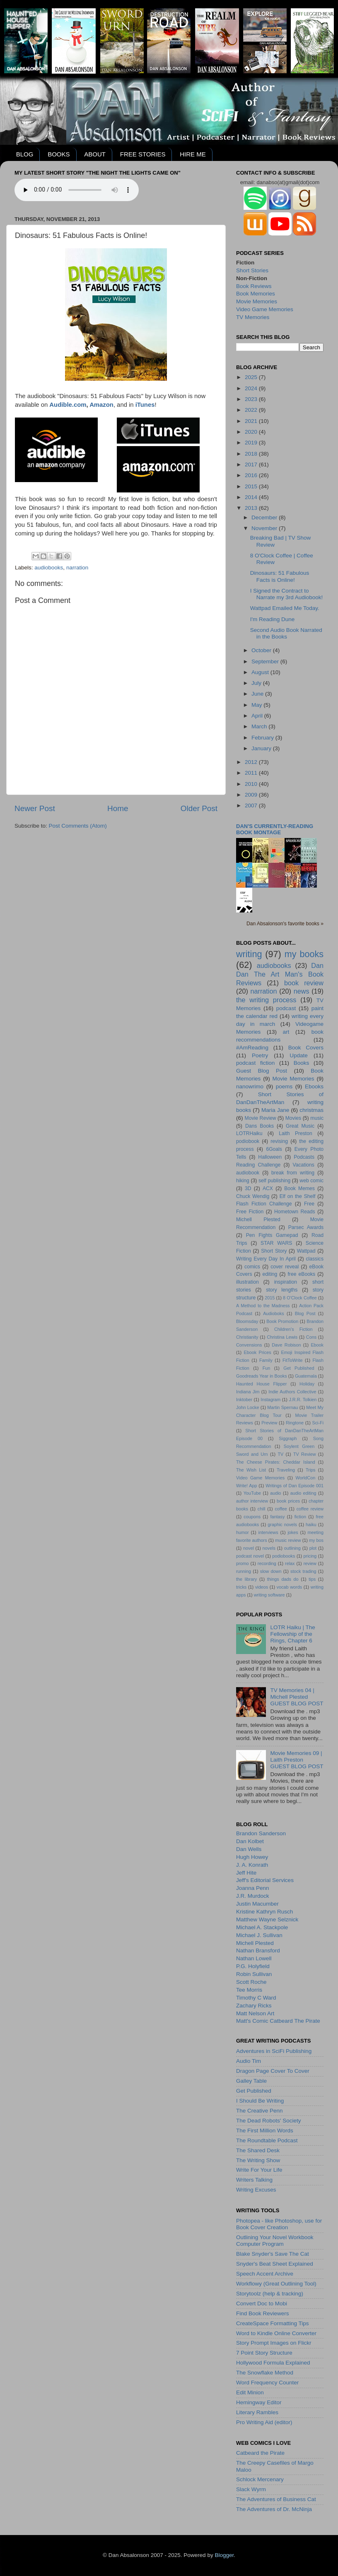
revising (279, 1141)
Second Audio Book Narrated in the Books (286, 633)
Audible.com (67, 404)
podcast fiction (255, 1063)
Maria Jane (275, 1110)
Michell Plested (258, 1219)
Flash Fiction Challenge (264, 1204)
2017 (252, 464)
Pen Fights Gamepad (272, 1235)
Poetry (260, 1055)
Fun (266, 1368)
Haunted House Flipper (261, 1383)
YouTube (252, 1493)
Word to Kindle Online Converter (276, 2333)
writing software (269, 1594)
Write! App (246, 1485)
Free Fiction (249, 1212)
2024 (252, 388)
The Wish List (251, 1469)
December (265, 517)
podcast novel (250, 1555)
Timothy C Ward (256, 1998)
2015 (252, 486)
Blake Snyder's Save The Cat (272, 2254)
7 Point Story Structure (264, 2353)
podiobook (247, 1141)
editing (270, 1274)
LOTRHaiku (249, 1133)
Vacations (303, 1165)
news (301, 991)
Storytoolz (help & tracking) (269, 2293)
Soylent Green (299, 1446)
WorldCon (305, 1477)
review (310, 1563)
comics (252, 1267)
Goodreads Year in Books (261, 1375)
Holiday (306, 1383)
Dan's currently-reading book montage (274, 829)
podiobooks (283, 1555)
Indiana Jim (247, 1391)
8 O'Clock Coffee (300, 1297)
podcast (286, 1008)
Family (266, 1360)
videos (261, 1586)
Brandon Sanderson (261, 1833)
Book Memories (255, 293)
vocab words (289, 1586)
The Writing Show (258, 2160)
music (317, 1118)
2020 (252, 432)
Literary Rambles (257, 2412)
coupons (252, 1516)
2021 (252, 421)
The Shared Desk (258, 2150)
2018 (252, 454)
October (262, 650)
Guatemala (306, 1375)
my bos (316, 1540)
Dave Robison (286, 1344)
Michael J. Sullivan (259, 1935)
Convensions (249, 1344)
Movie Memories (256, 301)
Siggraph (288, 1438)
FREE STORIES (143, 154)
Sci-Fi (318, 1422)
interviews (268, 1532)
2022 (252, 410)
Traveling (286, 1469)
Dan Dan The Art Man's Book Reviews (280, 974)
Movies (293, 1118)
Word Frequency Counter (267, 2382)
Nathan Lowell (254, 1958)
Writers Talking (254, 2180)
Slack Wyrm (251, 2489)
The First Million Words (264, 2130)
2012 (252, 762)
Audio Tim (248, 2061)
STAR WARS (276, 1243)
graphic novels (282, 1524)
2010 (252, 784)
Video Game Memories (264, 309)
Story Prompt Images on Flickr (273, 2343)
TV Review (304, 1454)
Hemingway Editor (259, 2402)
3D (248, 1188)
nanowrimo (249, 1086)
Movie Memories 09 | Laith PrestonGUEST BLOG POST (296, 1759)
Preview (269, 1422)
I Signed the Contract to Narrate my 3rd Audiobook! (286, 594)
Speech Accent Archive (264, 2274)
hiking (242, 1181)
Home (117, 808)
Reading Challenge (258, 1165)
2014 (252, 497)
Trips (311, 1469)
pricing (310, 1555)
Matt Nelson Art (255, 2013)
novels (269, 1548)
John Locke (247, 1407)
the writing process (266, 1000)
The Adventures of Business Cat (276, 2499)
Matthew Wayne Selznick (267, 1919)
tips (312, 1579)
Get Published (298, 1368)
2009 (252, 795)
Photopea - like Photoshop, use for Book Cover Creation (279, 2224)
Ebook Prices (257, 1352)
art (286, 1032)
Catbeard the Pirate (260, 2453)
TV (280, 1454)
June (258, 694)
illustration (247, 1282)
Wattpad (306, 1251)
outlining (292, 1548)
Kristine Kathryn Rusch (264, 1912)
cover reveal (284, 1267)
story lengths (281, 1290)
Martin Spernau (282, 1407)
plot (312, 1548)
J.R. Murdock (252, 1896)
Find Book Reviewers (262, 2313)
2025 (252, 377)
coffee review (310, 1508)
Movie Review (260, 1118)
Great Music (300, 1126)
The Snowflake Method (264, 2373)
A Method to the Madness (263, 1305)
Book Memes (299, 1188)
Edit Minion (250, 2392)
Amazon (101, 404)
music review (288, 1540)
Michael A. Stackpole (262, 1927)
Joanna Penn (252, 1888)
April (257, 716)
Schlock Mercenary (260, 2479)
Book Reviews (254, 286)
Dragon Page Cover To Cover (272, 2071)
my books (304, 954)
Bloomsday (247, 1321)
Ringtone (295, 1422)
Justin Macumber (257, 1904)
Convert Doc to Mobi (261, 2303)
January (262, 748)
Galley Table (251, 2081)
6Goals (274, 1149)
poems (284, 1086)
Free (309, 1204)
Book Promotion (282, 1321)
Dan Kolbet (250, 1841)
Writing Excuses (256, 2190)
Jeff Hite (246, 1873)
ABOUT (95, 154)
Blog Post (305, 1313)
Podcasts (304, 1157)
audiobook (247, 1173)
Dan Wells (248, 1849)
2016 (252, 475)
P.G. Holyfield (253, 1966)
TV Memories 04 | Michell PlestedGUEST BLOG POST (296, 1697)
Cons (311, 1337)
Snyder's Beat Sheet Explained (274, 2264)
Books (301, 1063)
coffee (281, 1508)
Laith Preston (295, 1133)
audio (275, 1493)
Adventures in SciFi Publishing (273, 2051)
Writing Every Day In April (266, 1259)
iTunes (145, 404)
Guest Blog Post (261, 1071)
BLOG (25, 154)
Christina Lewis (282, 1337)
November (265, 528)
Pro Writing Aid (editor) (264, 2422)
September (265, 661)
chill (262, 1508)
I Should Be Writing (260, 2101)
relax (290, 1563)
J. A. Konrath (252, 1865)
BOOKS (59, 154)
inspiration (285, 1282)
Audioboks (273, 1313)
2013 (252, 508)
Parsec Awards (306, 1227)
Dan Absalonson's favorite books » (285, 924)
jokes (292, 1532)
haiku (311, 1524)
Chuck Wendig (252, 1196)
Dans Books (259, 1126)
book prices (288, 1500)
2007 (252, 805)
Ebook (317, 1344)
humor (242, 1532)
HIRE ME (193, 154)
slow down (271, 1571)
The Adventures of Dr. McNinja (274, 2509)
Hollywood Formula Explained (273, 2363)
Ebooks (314, 1086)
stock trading (303, 1571)
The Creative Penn (259, 2111)
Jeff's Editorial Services (265, 1880)
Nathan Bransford (258, 1950)
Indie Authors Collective (292, 1391)
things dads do (283, 1579)
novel (248, 1548)
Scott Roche (251, 1982)
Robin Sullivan (254, 1974)
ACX (268, 1188)
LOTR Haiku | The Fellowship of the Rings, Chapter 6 (292, 1634)
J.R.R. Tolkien (302, 1399)
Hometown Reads (294, 1212)
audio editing (303, 1493)
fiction (300, 1516)
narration (77, 567)
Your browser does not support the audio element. (76, 190)
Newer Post (34, 808)
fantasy (277, 1516)
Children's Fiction (293, 1329)
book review (304, 983)
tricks (241, 1586)
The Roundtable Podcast (267, 2140)
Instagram (270, 1399)
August (260, 672)
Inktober (244, 1399)
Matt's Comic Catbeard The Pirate (278, 2021)
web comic (311, 1181)
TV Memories (252, 317)
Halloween (270, 1157)
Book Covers (306, 1047)
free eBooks (302, 1274)
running (243, 1571)
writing (249, 954)
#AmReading (252, 1047)
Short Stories (252, 270)
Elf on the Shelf (298, 1196)
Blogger (224, 2555)
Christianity (247, 1337)
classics (315, 1259)
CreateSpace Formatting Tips (272, 2323)
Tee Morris (249, 1990)
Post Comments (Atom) (78, 826)
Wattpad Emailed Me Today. (284, 608)
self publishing (274, 1181)
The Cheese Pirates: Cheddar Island (275, 1462)
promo (242, 1563)
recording (267, 1563)
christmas (311, 1110)
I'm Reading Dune (272, 619)
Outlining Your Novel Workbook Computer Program (275, 2240)
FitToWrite (292, 1360)
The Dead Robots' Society (268, 2120)
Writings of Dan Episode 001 (295, 1485)
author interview (252, 1500)
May (257, 705)
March (259, 726)
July (257, 683)
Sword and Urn (252, 1454)
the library (246, 1579)
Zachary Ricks (254, 2005)
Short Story (274, 1251)
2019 (252, 442)
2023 (252, 399)
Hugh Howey (252, 1857)
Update (299, 1055)
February (263, 738)
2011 (252, 773)
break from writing (292, 1173)
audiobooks (48, 567)
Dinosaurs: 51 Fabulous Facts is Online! (279, 576)
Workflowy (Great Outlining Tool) (276, 2284)
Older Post (199, 808)
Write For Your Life (259, 2170)
